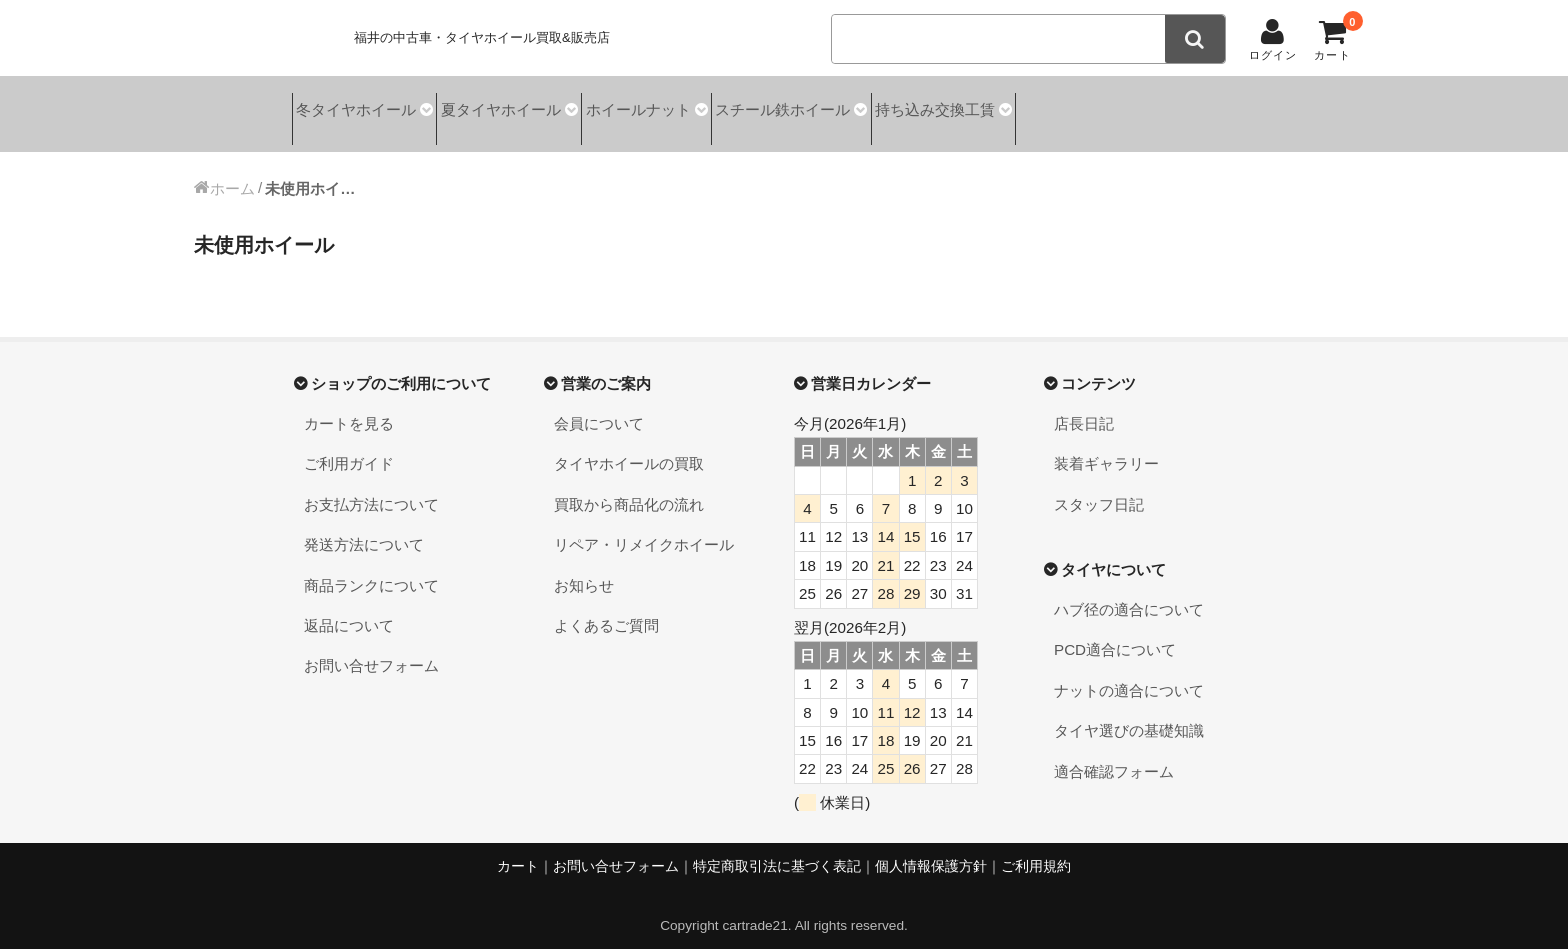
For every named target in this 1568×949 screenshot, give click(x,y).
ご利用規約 (1036, 850)
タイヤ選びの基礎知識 (1129, 715)
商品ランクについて (371, 569)
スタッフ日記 (1099, 488)
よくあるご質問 (606, 609)
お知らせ (584, 569)
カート (518, 850)
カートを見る (349, 407)
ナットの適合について (1129, 674)
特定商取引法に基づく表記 (777, 850)
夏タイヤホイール (529, 106)
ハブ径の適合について (1129, 594)
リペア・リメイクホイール (644, 529)
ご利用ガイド (349, 448)
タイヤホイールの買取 (629, 448)
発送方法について (364, 529)
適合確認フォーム (1114, 755)
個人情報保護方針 (931, 850)
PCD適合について (1115, 634)
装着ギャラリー (1106, 448)
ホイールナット (689, 106)
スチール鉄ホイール (857, 106)
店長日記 (1084, 407)
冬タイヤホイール (360, 106)
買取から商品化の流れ (629, 488)
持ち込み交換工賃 (1034, 106)
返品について (349, 609)
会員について (599, 407)
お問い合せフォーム (371, 650)
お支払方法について (371, 488)
